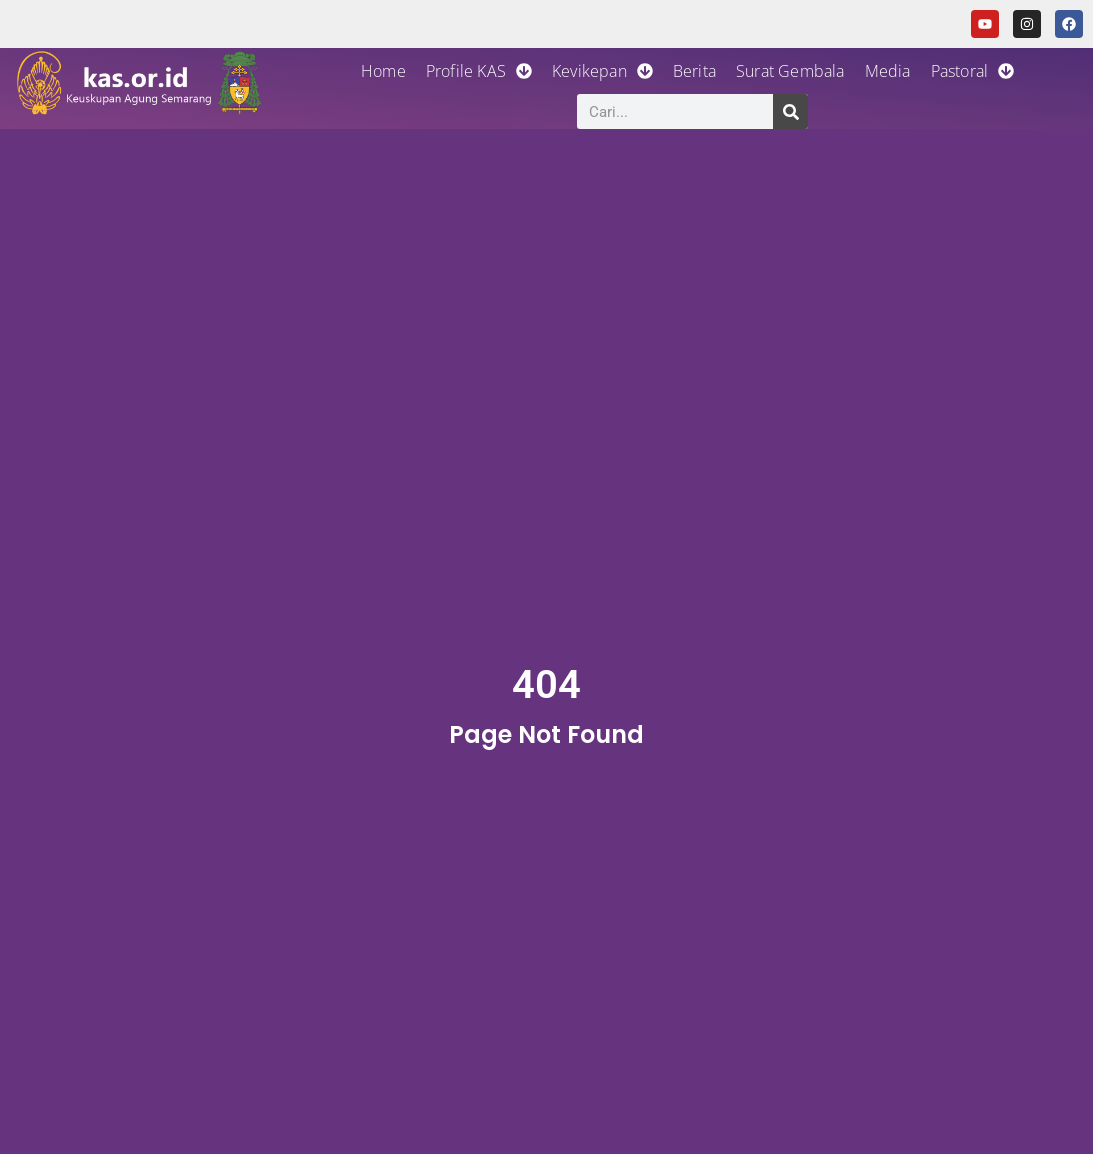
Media (888, 71)
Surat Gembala (790, 71)
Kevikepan (602, 71)
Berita (694, 71)
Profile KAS (479, 71)
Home (383, 71)
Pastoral (973, 71)
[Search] (790, 111)
